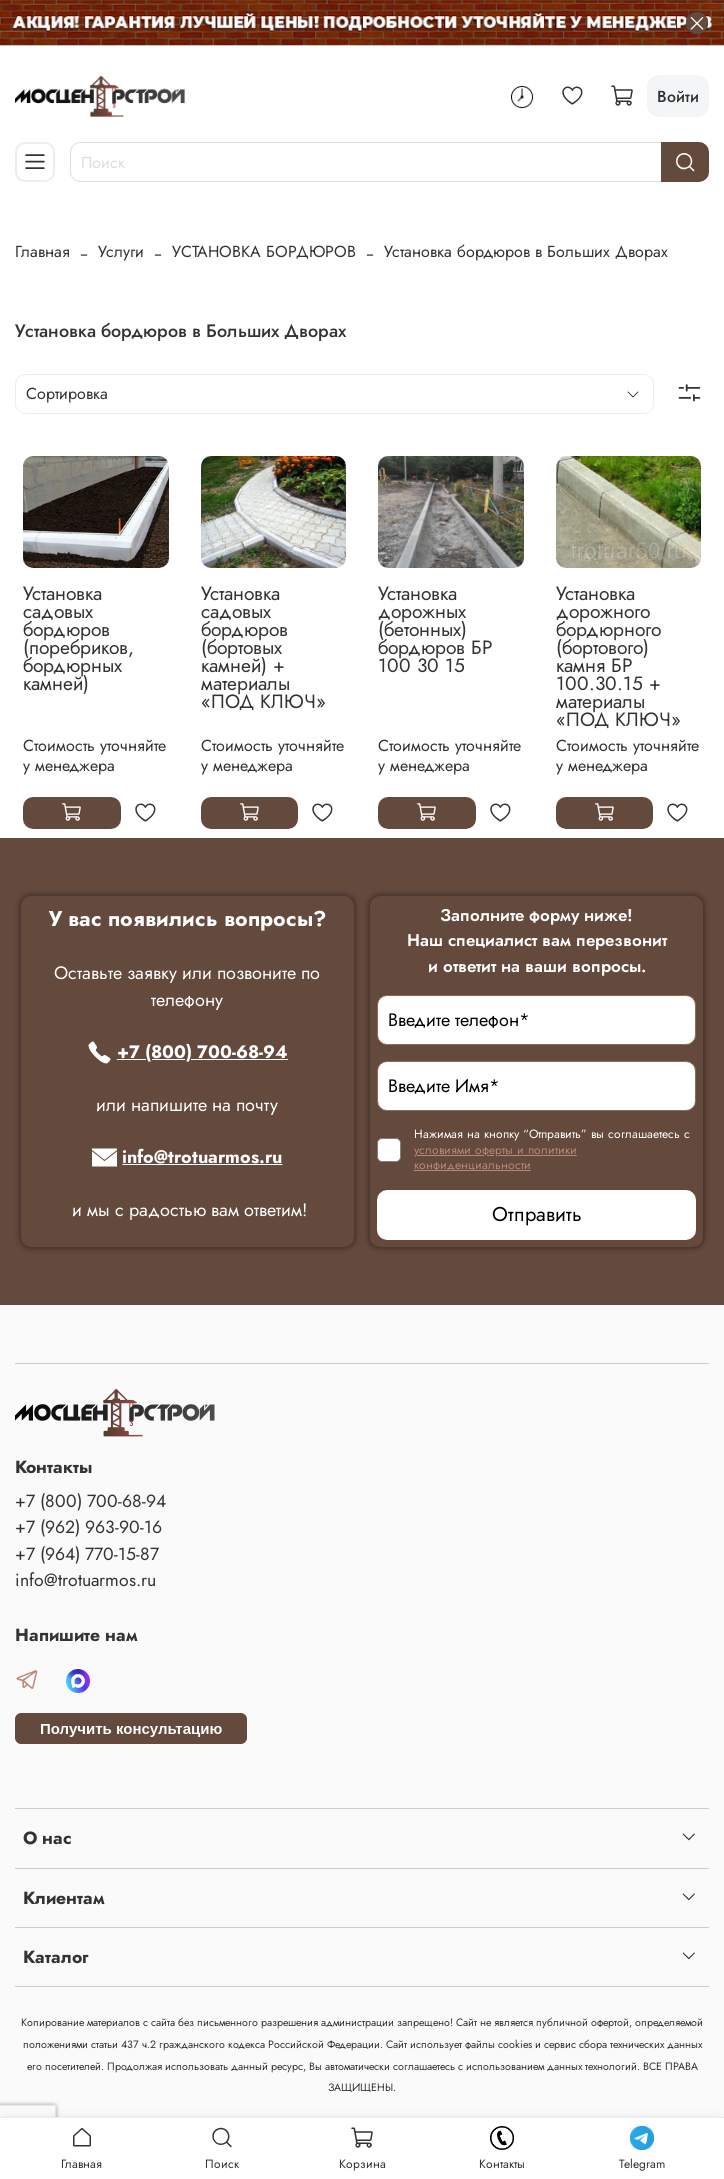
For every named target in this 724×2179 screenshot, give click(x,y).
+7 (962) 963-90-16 (88, 1527)
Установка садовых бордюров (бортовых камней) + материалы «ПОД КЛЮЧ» (263, 647)
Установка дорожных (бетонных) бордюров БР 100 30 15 (435, 629)
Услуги (121, 251)
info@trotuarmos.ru (187, 1157)
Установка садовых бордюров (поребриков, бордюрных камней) (78, 638)
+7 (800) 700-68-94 (187, 1052)
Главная (42, 251)
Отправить (537, 1214)
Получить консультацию (131, 1728)
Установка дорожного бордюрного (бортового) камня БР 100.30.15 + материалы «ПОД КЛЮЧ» (618, 656)
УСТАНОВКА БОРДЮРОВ (264, 251)
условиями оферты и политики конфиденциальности (495, 1158)
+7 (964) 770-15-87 (87, 1554)
